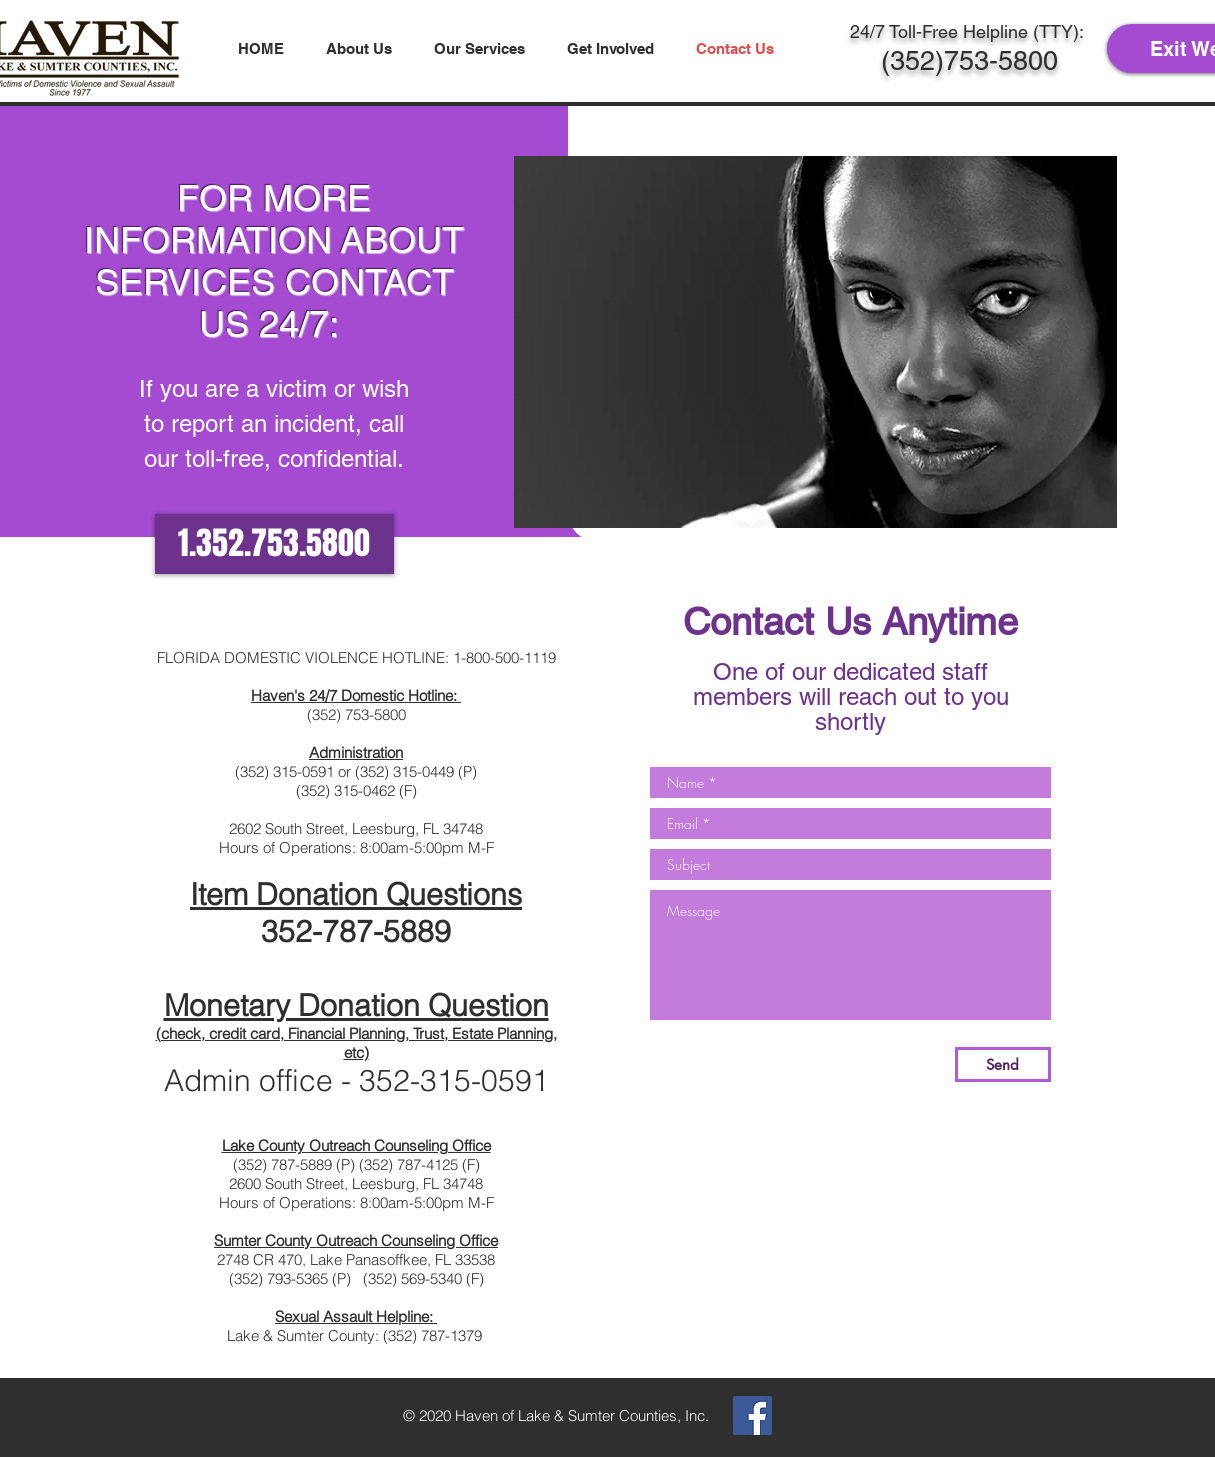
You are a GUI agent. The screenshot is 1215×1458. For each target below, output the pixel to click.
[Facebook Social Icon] (752, 1415)
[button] (359, 48)
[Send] (1003, 1064)
